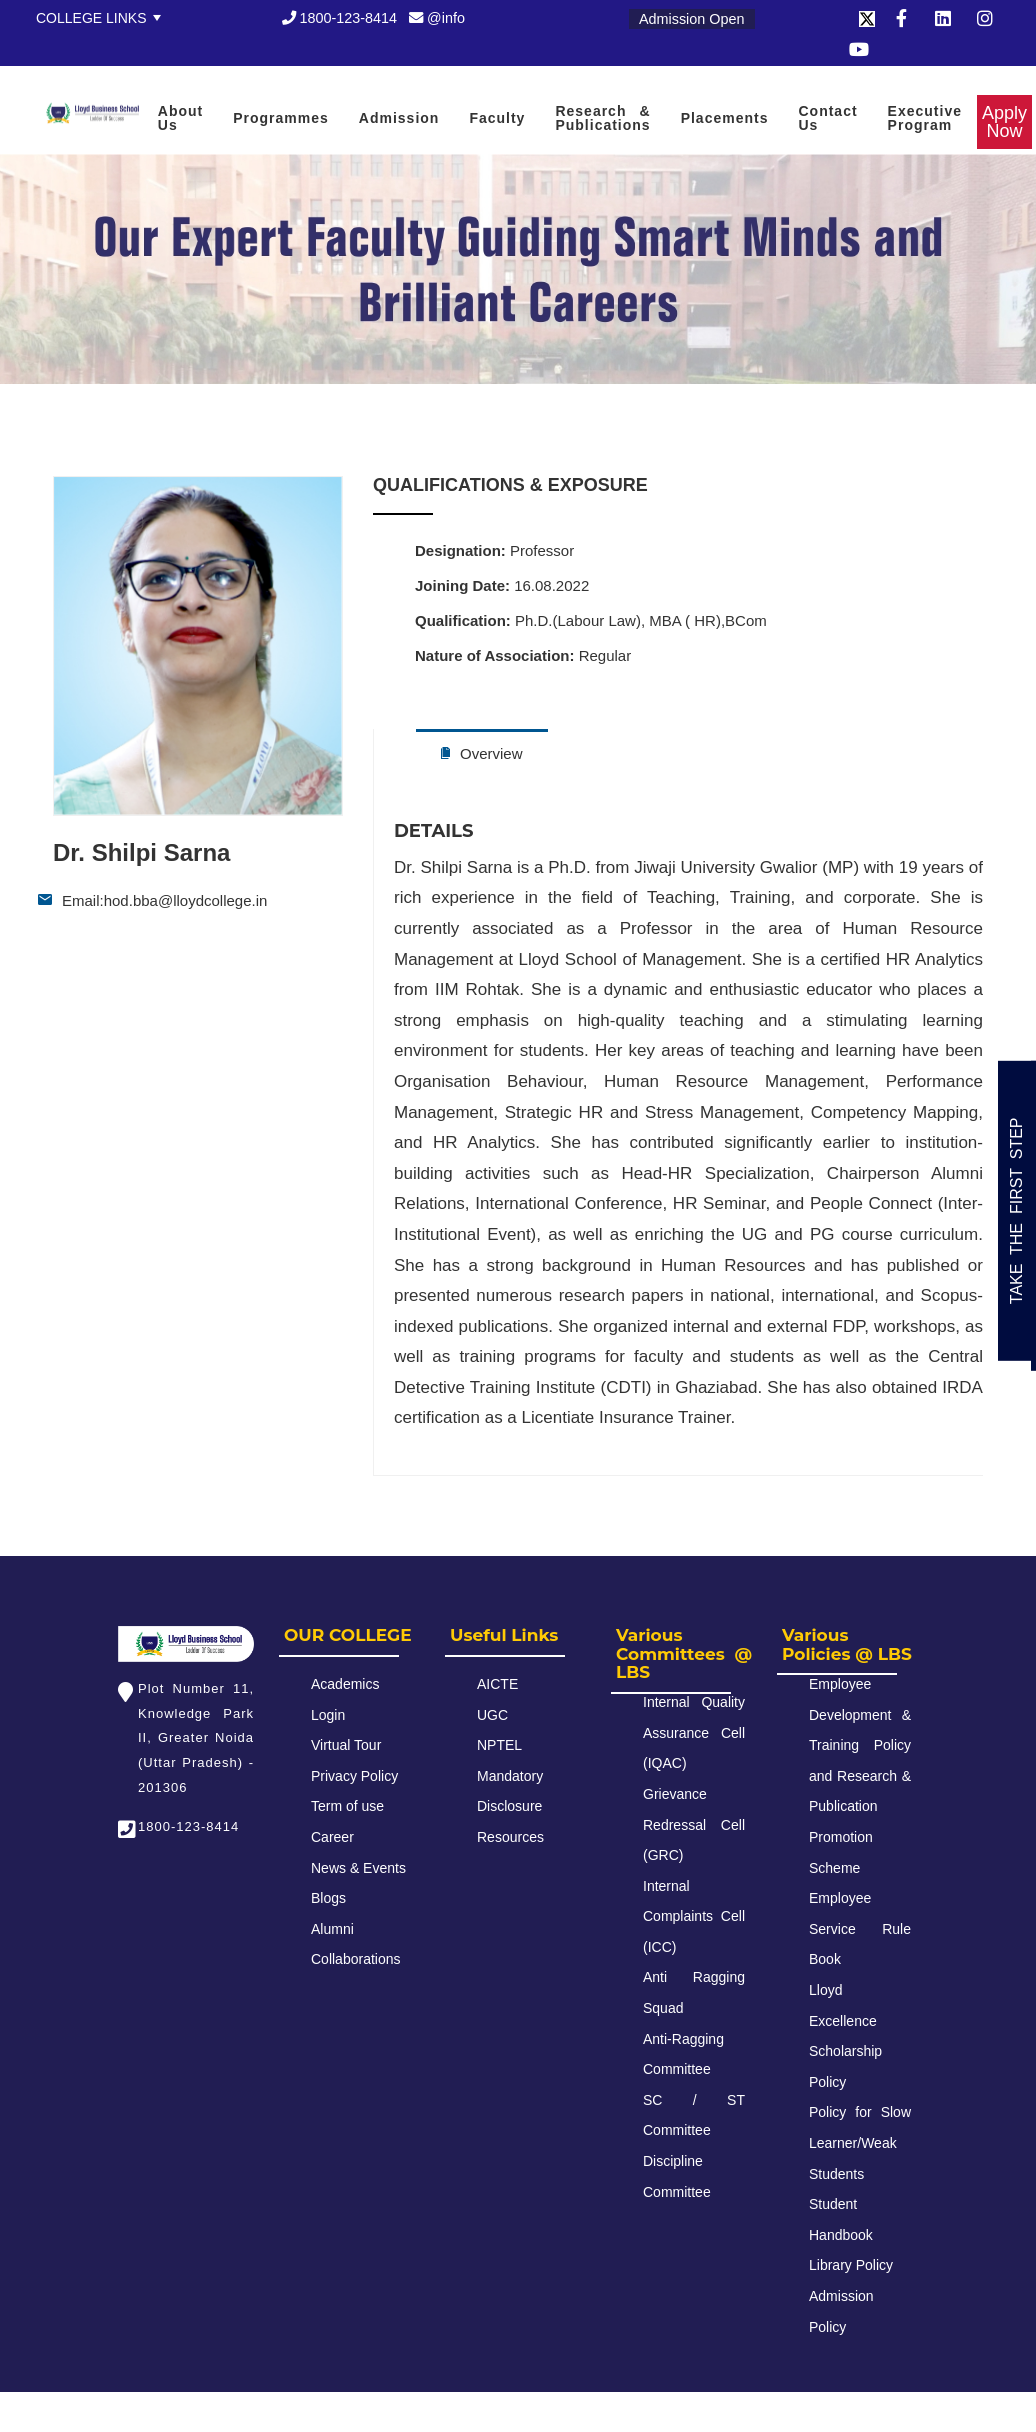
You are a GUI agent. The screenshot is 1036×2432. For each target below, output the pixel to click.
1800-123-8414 (340, 18)
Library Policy (851, 2265)
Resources (510, 1837)
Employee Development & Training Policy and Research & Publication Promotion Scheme (860, 1776)
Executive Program (925, 118)
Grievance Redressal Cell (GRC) (694, 1824)
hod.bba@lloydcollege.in (186, 900)
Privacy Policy (354, 1776)
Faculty (497, 118)
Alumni (332, 1929)
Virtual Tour (346, 1745)
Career (332, 1837)
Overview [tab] (482, 753)
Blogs (328, 1898)
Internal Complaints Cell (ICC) (694, 1916)
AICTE (497, 1684)
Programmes (281, 118)
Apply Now (34, 79)
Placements (725, 118)
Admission (399, 118)
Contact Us (827, 118)
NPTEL (499, 1745)
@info (437, 18)
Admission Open (692, 19)
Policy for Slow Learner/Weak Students (860, 2142)
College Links (91, 18)
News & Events (358, 1868)
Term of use (347, 1806)
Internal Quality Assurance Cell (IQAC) (694, 1732)
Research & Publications (602, 118)
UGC (492, 1715)
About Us (180, 118)
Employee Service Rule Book (860, 1928)
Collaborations (356, 1959)
